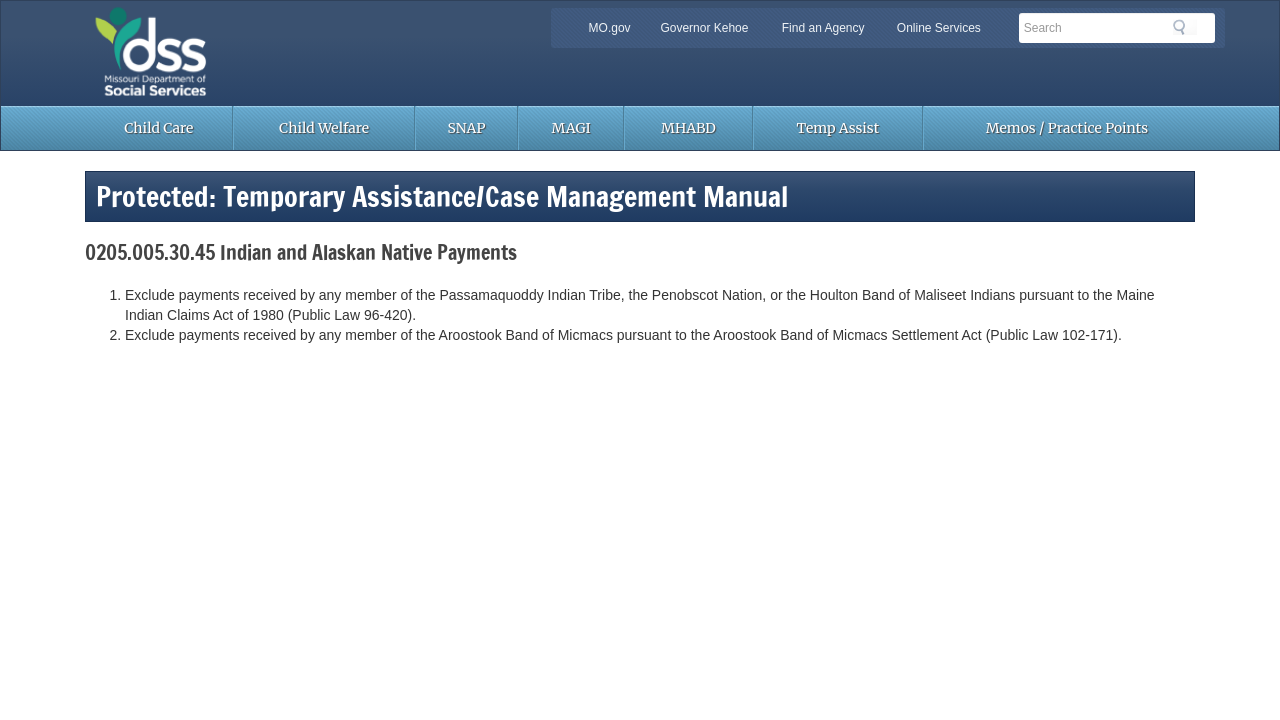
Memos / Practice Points (1067, 128)
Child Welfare (324, 128)
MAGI (571, 128)
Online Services (939, 28)
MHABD (688, 128)
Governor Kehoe (704, 28)
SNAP (467, 128)
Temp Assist (838, 128)
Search (1185, 27)
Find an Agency (823, 28)
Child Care (158, 128)
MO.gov (610, 28)
